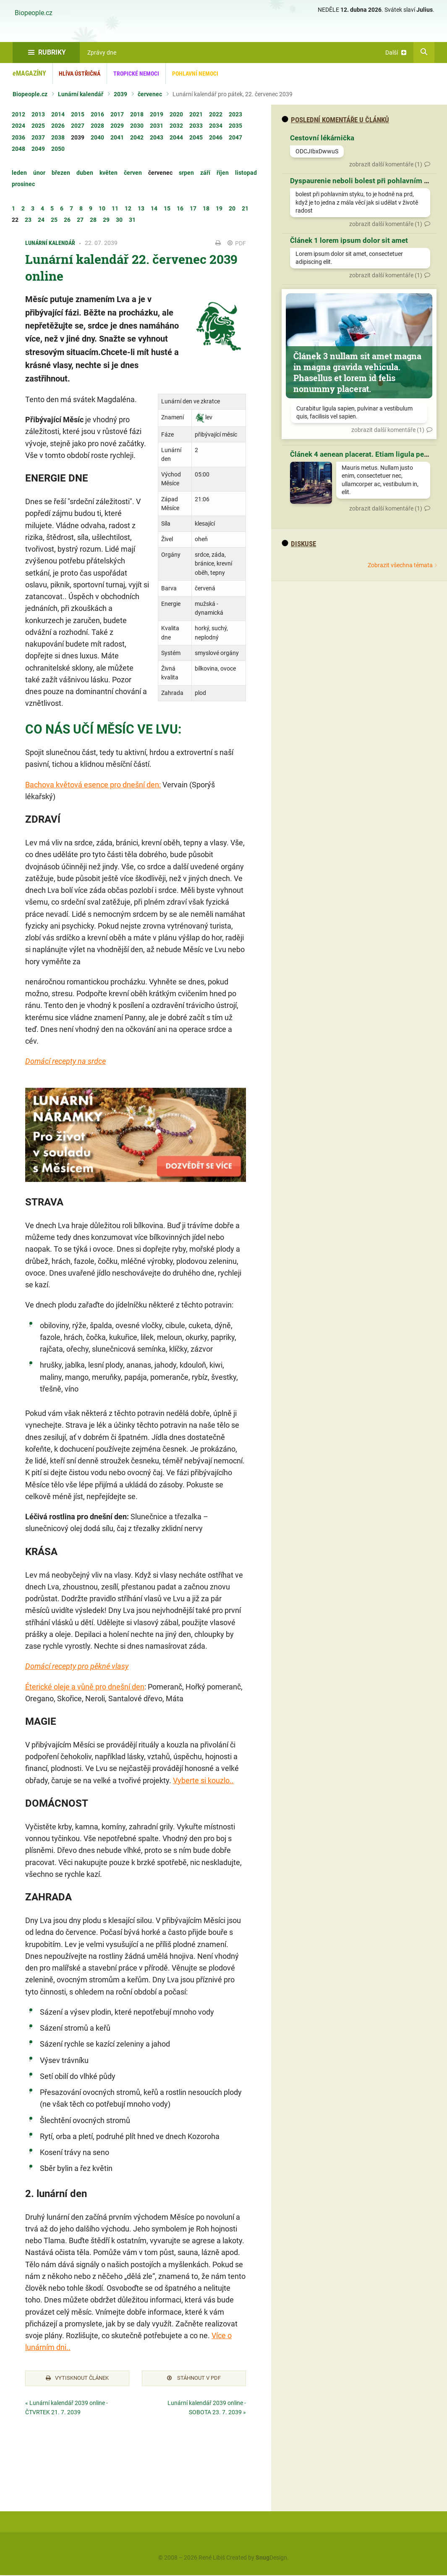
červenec (150, 94)
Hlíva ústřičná (79, 73)
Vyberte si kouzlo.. (203, 1780)
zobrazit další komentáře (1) (385, 164)
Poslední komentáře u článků (335, 120)
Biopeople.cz (33, 13)
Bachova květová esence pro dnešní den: (93, 784)
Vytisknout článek (77, 2379)
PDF (236, 243)
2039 (120, 94)
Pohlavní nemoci (195, 73)
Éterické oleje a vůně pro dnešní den (84, 1686)
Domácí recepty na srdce (65, 1061)
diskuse (299, 543)
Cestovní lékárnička (322, 138)
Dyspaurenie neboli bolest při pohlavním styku (366, 180)
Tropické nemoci (136, 73)
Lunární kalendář (80, 94)
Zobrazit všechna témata (400, 565)
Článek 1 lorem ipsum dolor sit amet (349, 240)
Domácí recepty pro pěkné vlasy (76, 1666)
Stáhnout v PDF (194, 2379)
